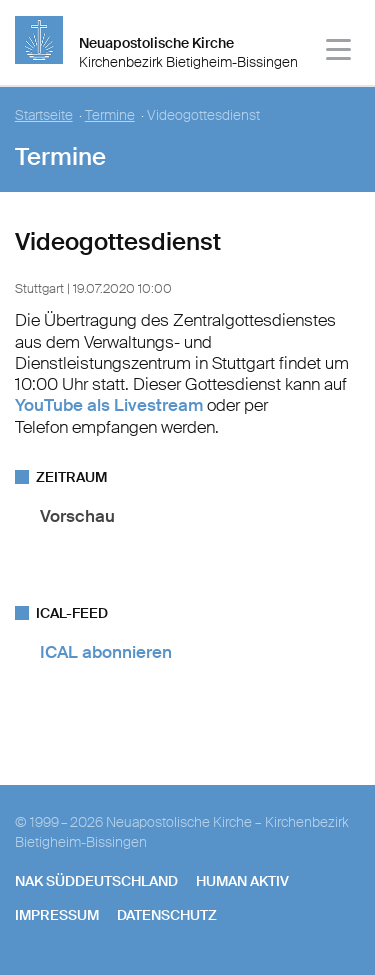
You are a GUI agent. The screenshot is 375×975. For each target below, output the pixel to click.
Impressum (57, 915)
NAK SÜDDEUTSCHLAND (96, 881)
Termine (110, 115)
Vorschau (77, 516)
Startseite (44, 115)
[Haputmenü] (339, 52)
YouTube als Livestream (109, 405)
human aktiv (242, 881)
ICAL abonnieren (106, 652)
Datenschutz (167, 915)
